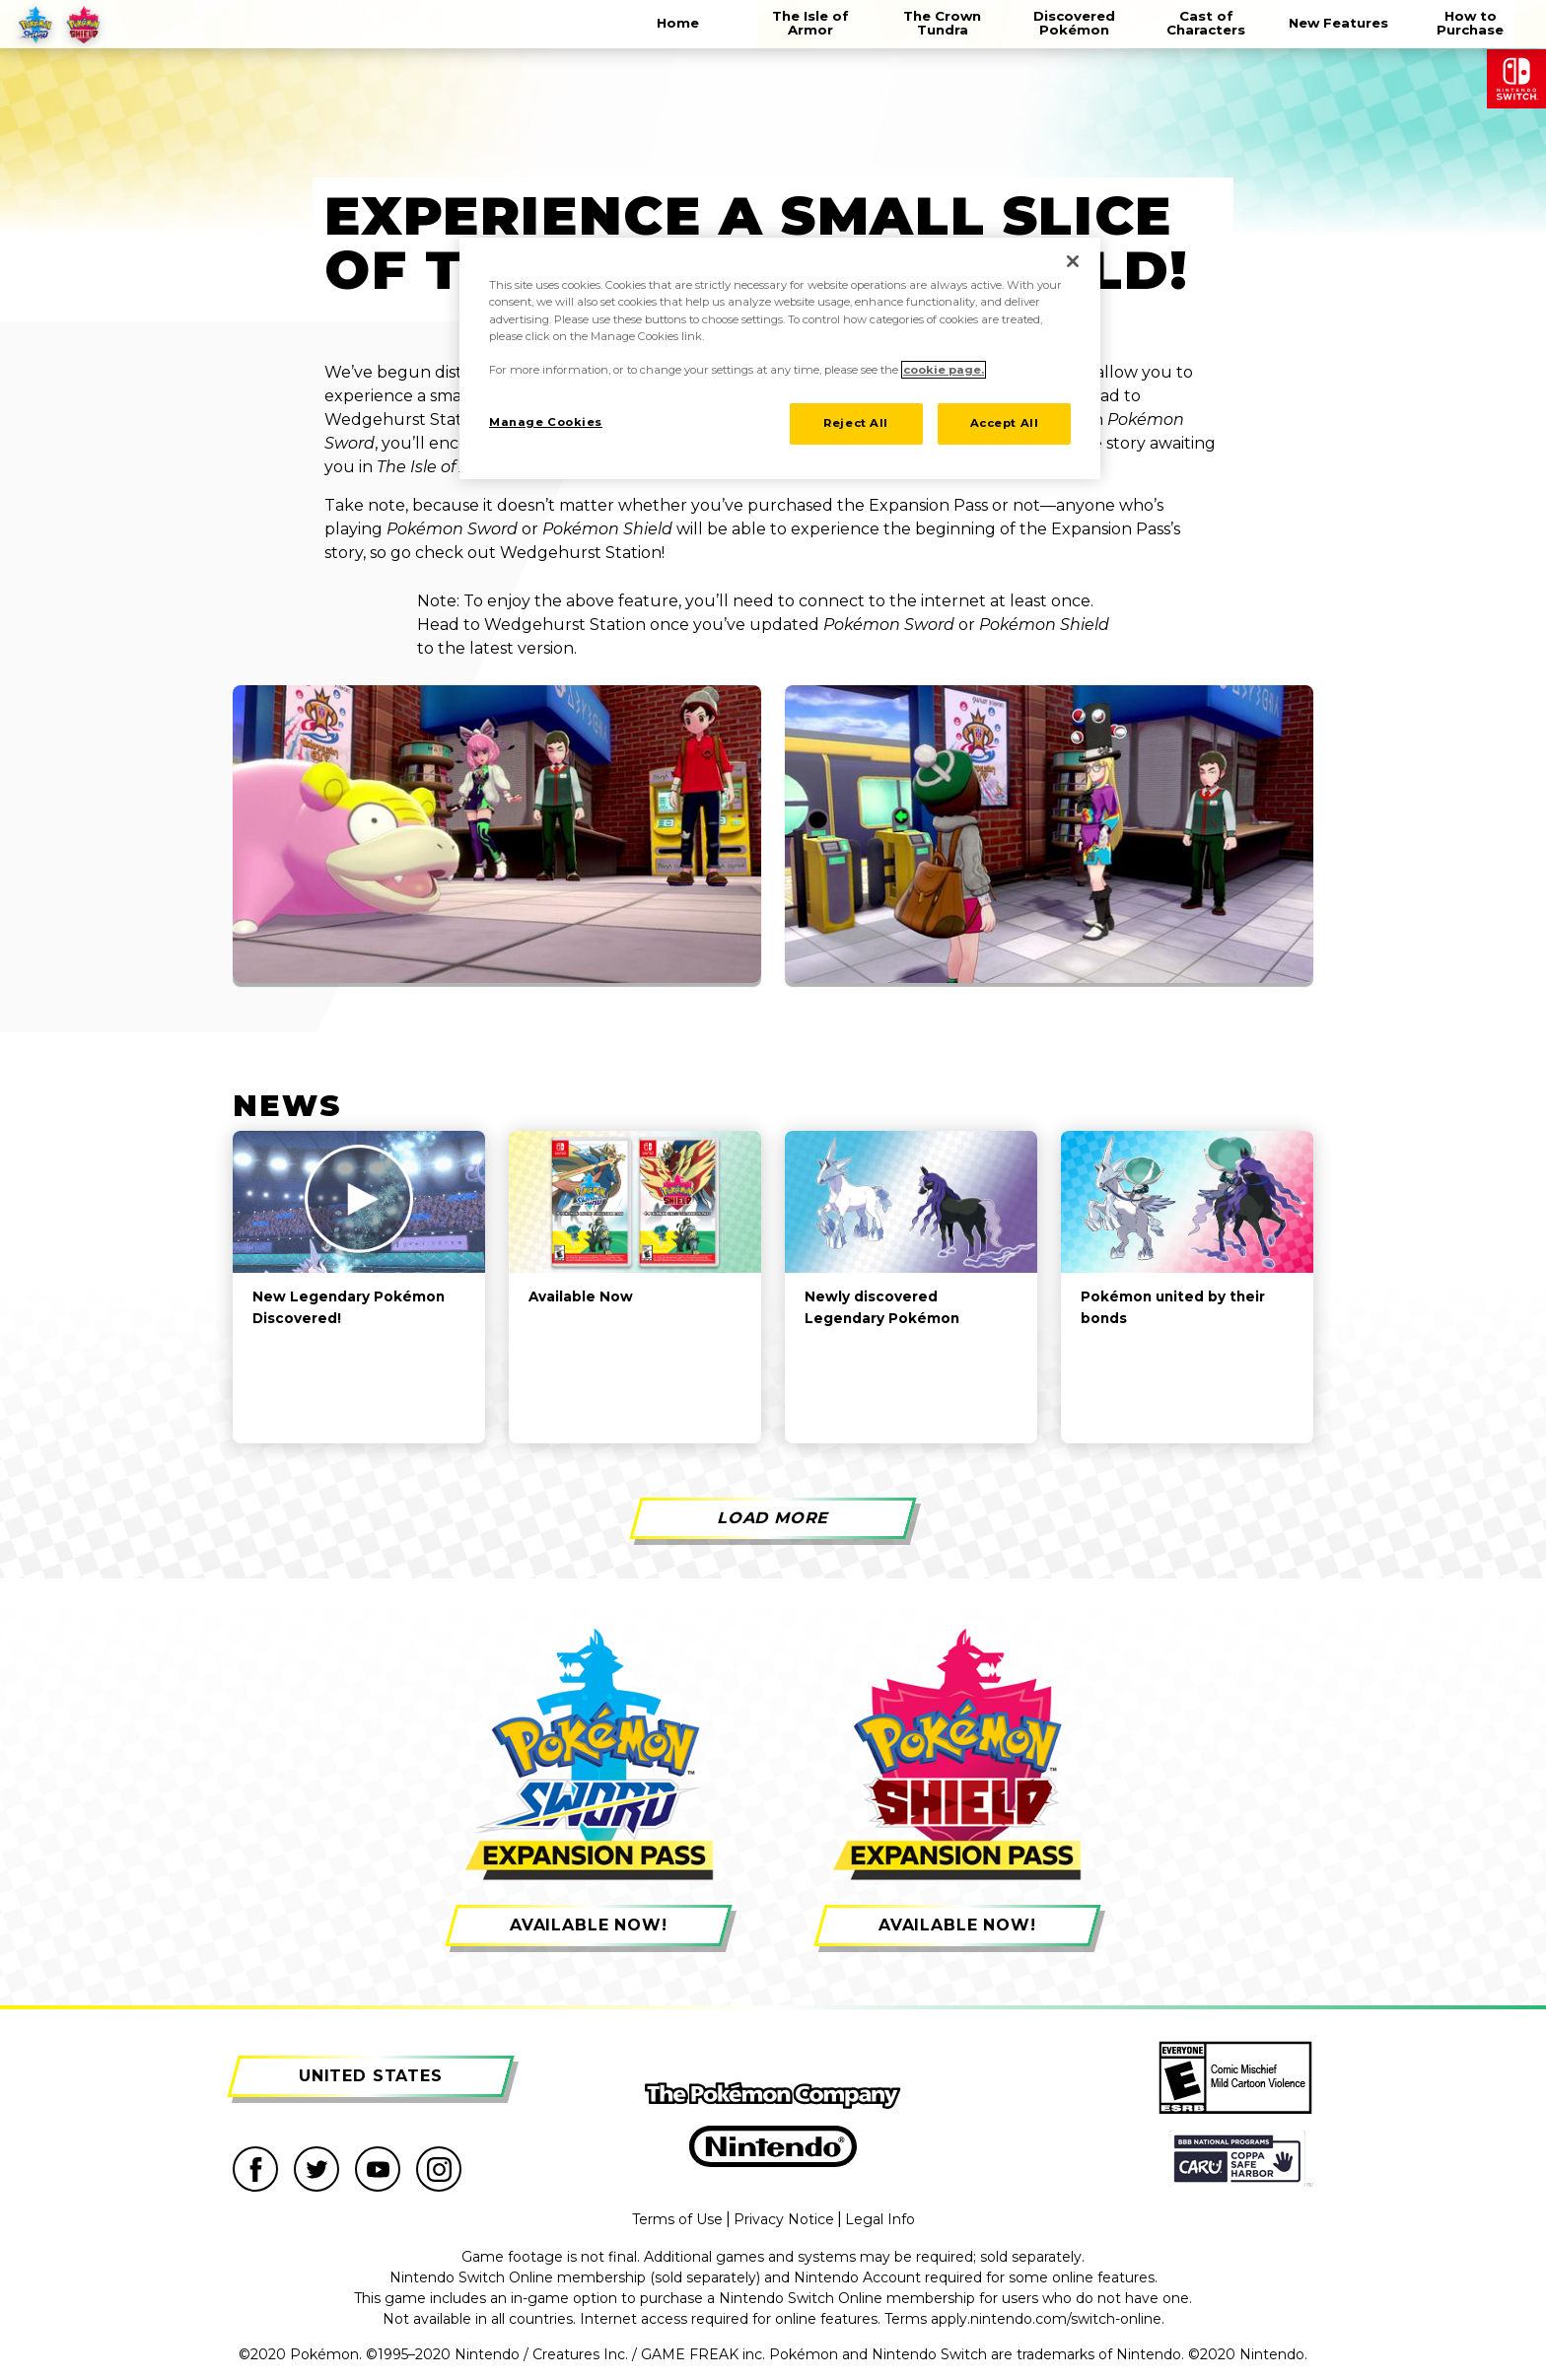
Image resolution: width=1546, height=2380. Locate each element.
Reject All (855, 423)
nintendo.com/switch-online (1065, 2319)
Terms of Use (677, 2219)
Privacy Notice (784, 2219)
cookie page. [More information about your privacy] (943, 370)
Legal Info (880, 2219)
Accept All (1004, 423)
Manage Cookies (545, 422)
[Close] (1072, 261)
